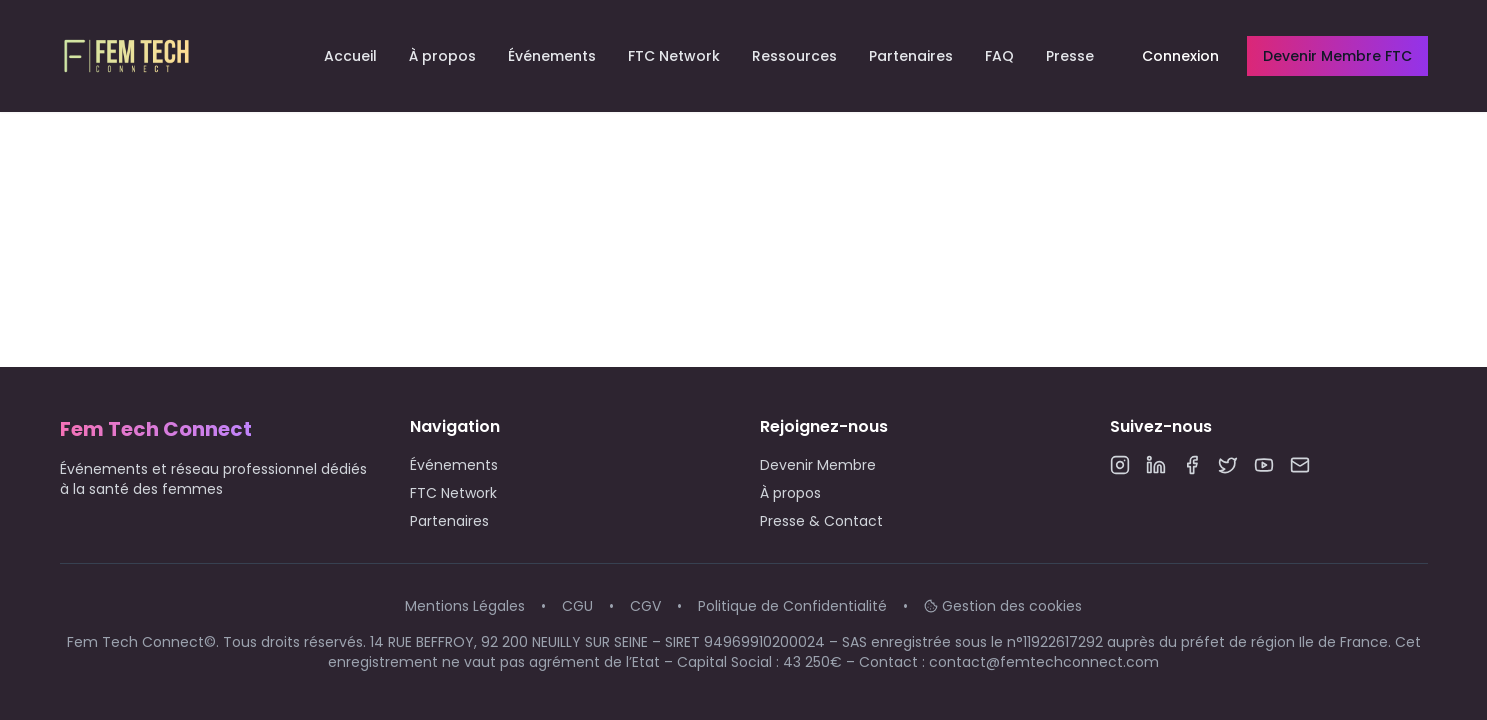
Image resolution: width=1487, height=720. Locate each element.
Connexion (1180, 56)
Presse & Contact (821, 521)
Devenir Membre (818, 465)
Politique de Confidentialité (792, 606)
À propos (442, 56)
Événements (552, 56)
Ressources (794, 56)
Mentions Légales (465, 606)
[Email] (1300, 465)
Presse (1070, 56)
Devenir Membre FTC (1337, 56)
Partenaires (911, 56)
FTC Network (674, 56)
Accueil (350, 56)
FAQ (999, 56)
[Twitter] (1228, 465)
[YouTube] (1264, 465)
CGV (645, 606)
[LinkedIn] (1156, 465)
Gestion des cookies (1003, 606)
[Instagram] (1120, 465)
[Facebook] (1192, 465)
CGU (577, 606)
